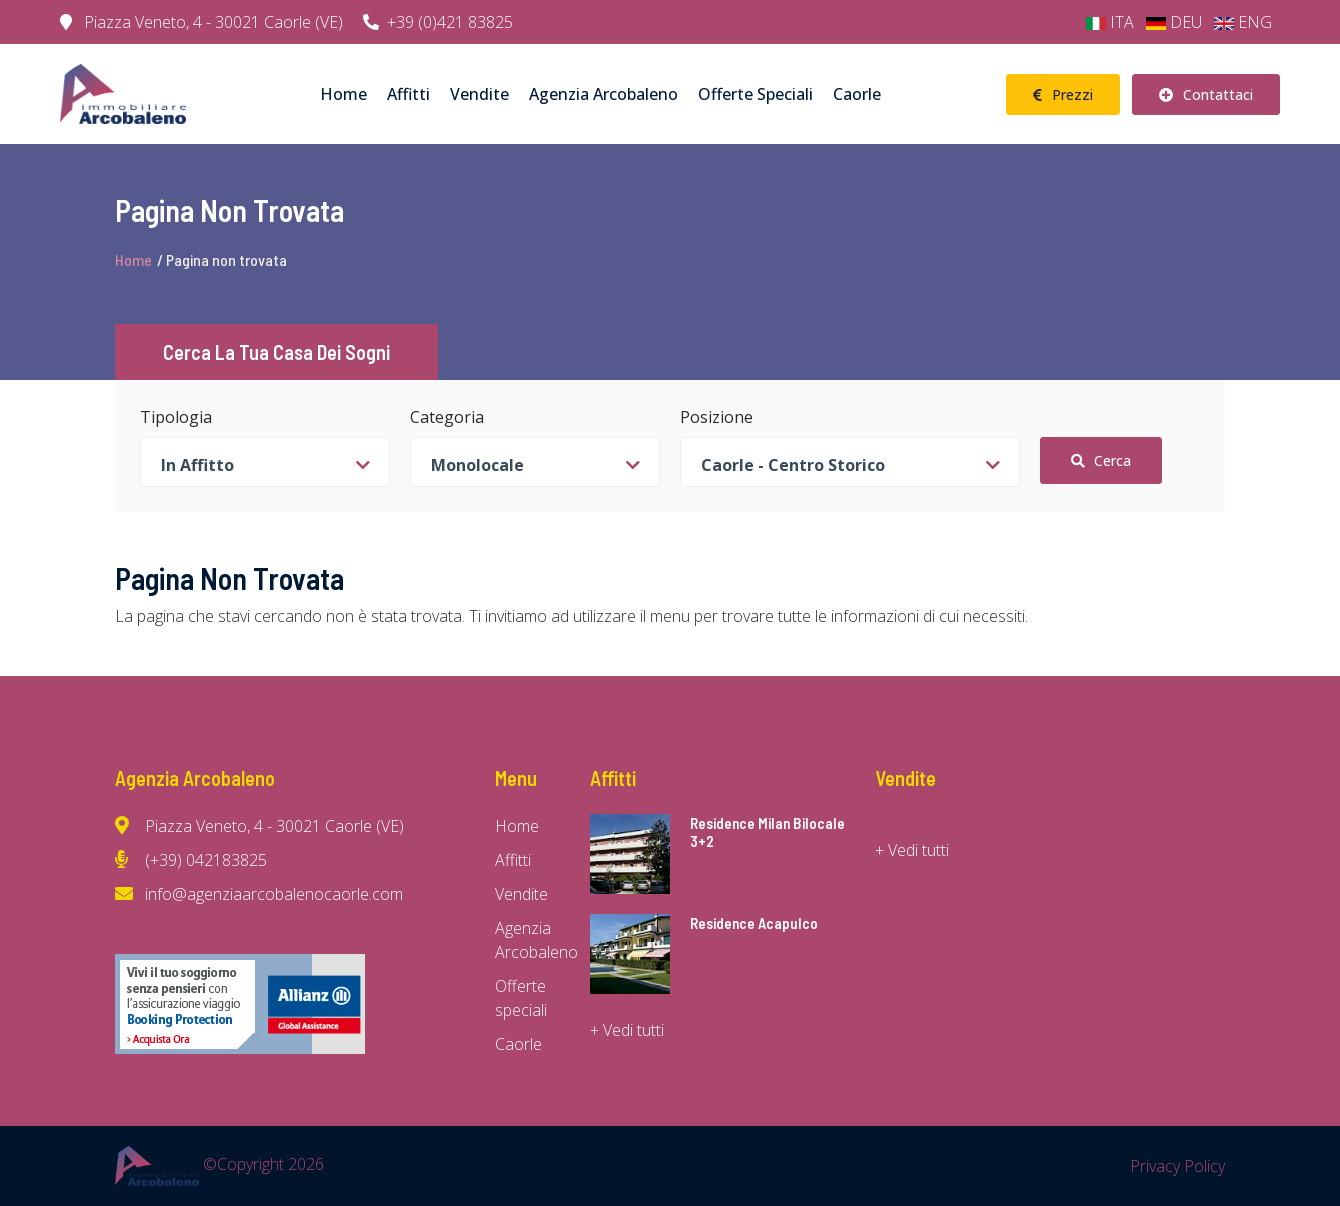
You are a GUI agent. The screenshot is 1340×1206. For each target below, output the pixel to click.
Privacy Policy (1177, 1166)
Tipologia (176, 417)
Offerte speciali (755, 94)
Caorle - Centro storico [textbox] (793, 465)
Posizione (716, 417)
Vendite (479, 94)
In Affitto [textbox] (197, 465)
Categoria (447, 417)
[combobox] (265, 462)
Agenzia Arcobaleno (603, 94)
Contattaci (1206, 94)
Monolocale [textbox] (477, 465)
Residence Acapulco (754, 923)
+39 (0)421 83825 (438, 22)
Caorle (857, 94)
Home (343, 94)
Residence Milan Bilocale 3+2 (767, 832)
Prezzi (1063, 94)
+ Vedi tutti (627, 1030)
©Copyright (219, 1164)
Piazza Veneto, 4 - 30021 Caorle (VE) (201, 22)
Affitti (408, 94)
